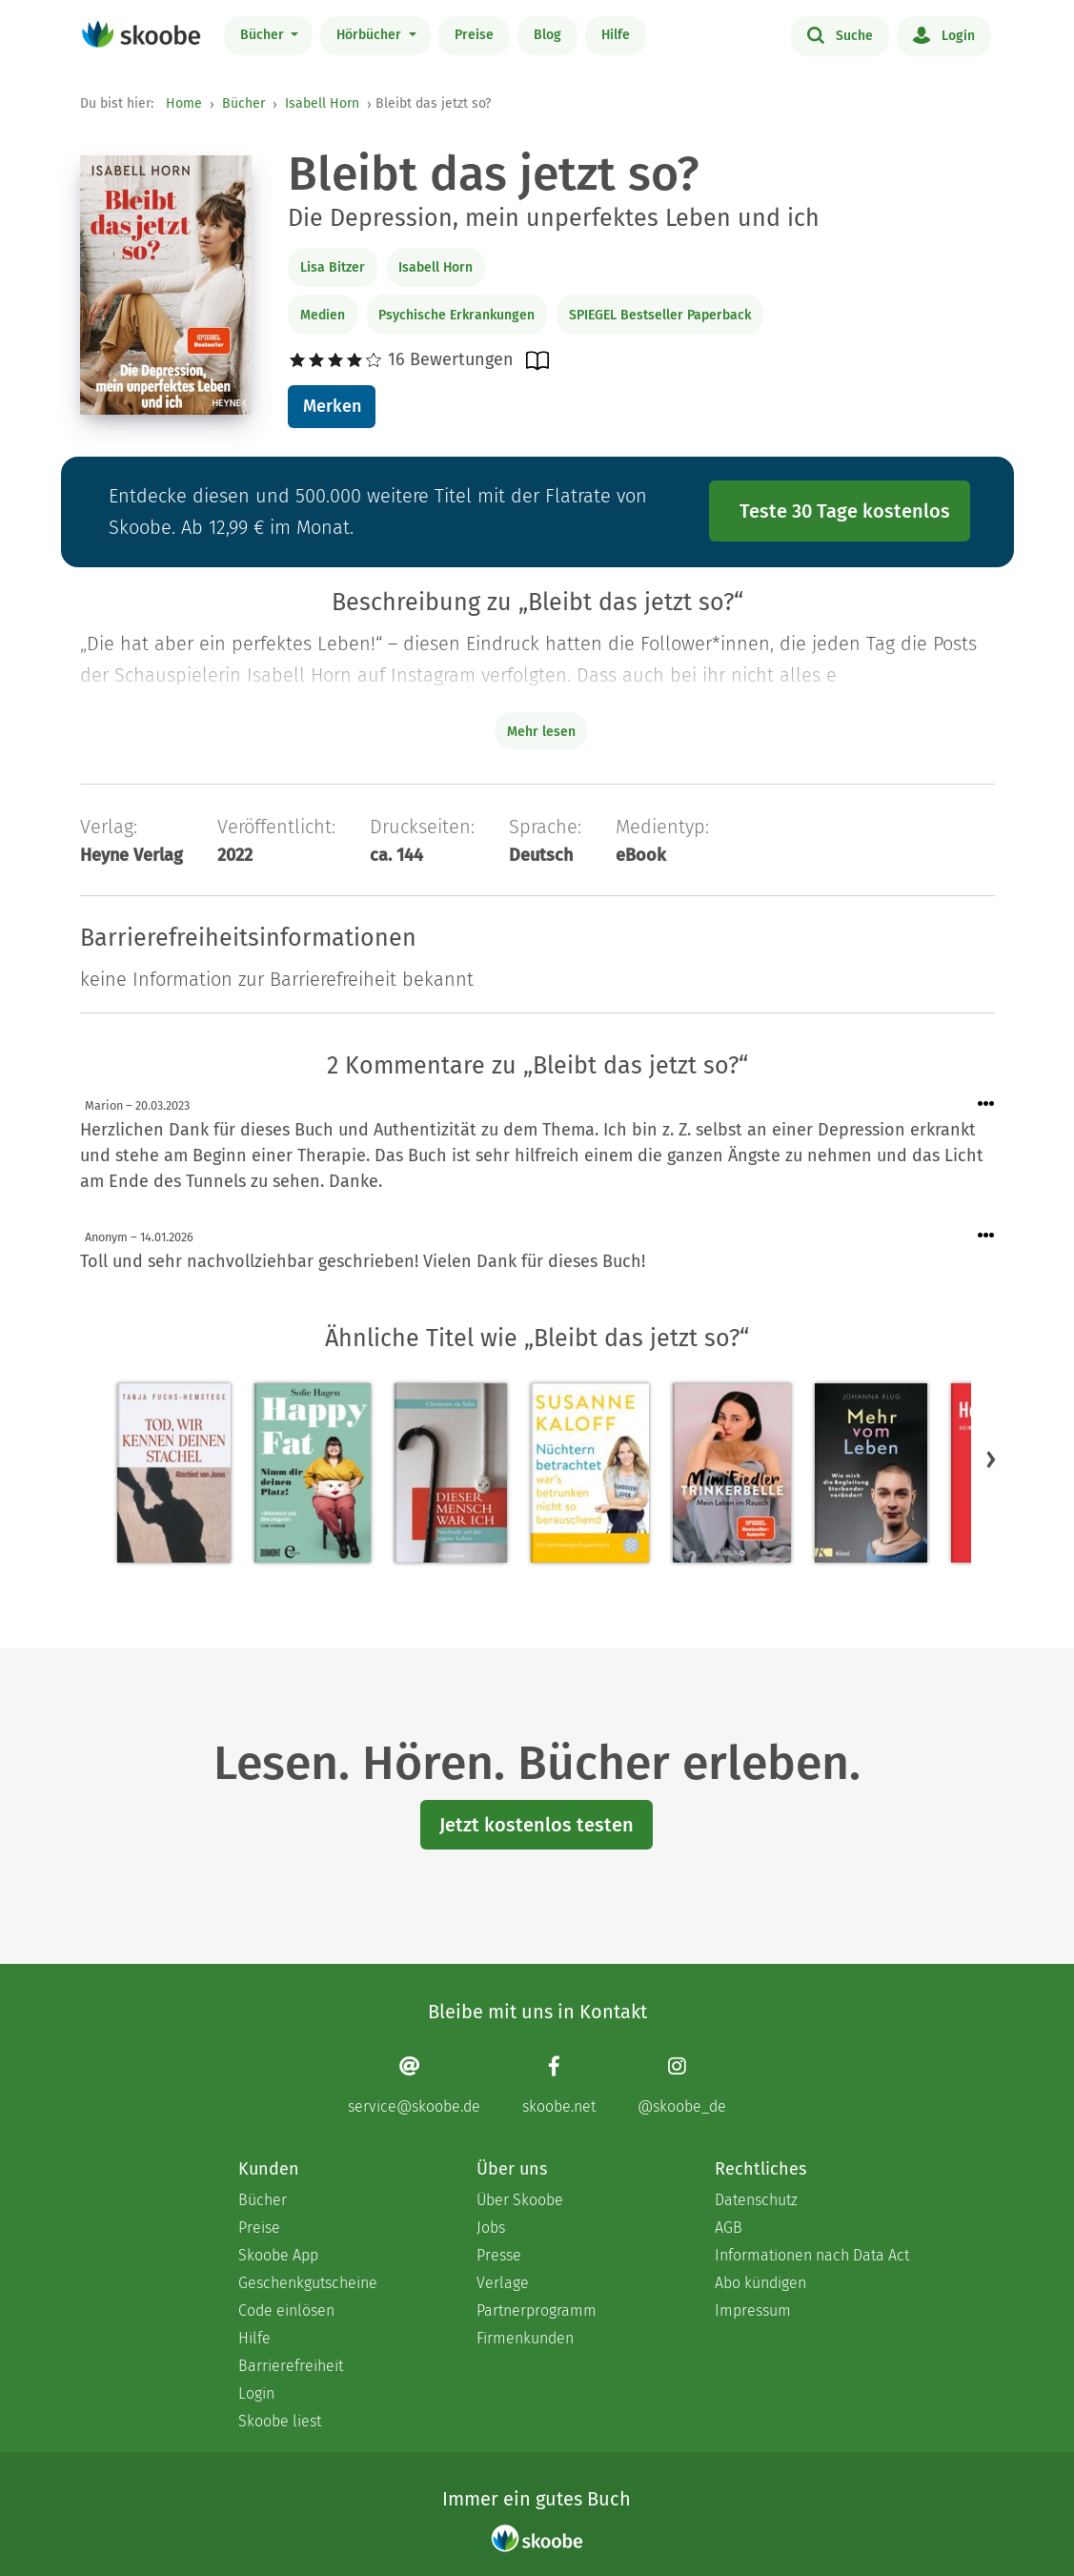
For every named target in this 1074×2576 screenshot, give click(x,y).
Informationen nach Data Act (812, 2255)
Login (944, 34)
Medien (322, 315)
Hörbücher (370, 35)
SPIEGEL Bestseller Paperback (660, 315)
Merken (332, 406)
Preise (474, 35)
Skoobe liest (279, 2421)
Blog (547, 35)
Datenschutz (756, 2200)
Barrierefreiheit (290, 2366)
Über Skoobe (519, 2200)
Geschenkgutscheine (307, 2283)
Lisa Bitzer (332, 267)
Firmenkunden (525, 2338)
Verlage (502, 2283)
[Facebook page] (559, 2085)
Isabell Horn (322, 103)
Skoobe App (278, 2255)
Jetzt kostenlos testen (536, 1824)
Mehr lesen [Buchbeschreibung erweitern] (541, 732)
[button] (991, 1459)
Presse (498, 2255)
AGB (728, 2227)
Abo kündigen (760, 2283)
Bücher (264, 35)
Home (184, 103)
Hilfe (615, 35)
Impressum (753, 2310)
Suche (840, 34)
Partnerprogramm (536, 2310)
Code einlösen (286, 2310)
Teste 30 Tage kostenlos (845, 511)
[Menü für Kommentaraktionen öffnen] (986, 1104)
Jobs (490, 2227)
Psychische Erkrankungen (456, 315)
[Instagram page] (681, 2085)
